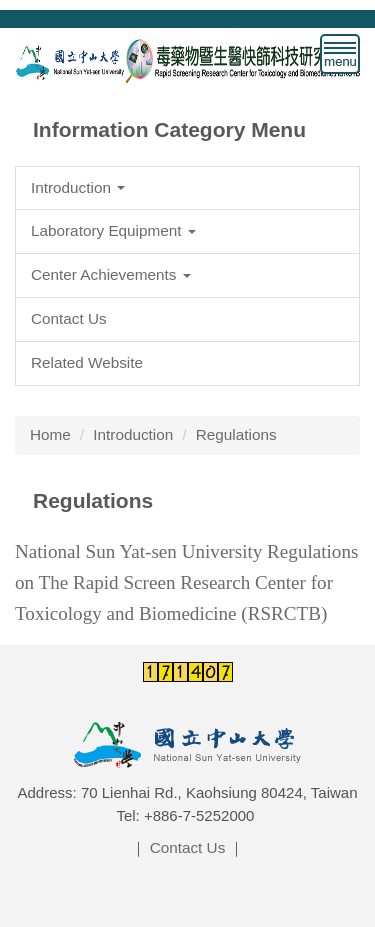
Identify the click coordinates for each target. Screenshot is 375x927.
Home (50, 434)
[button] (187, 188)
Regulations (236, 434)
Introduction (133, 434)
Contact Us (188, 847)
